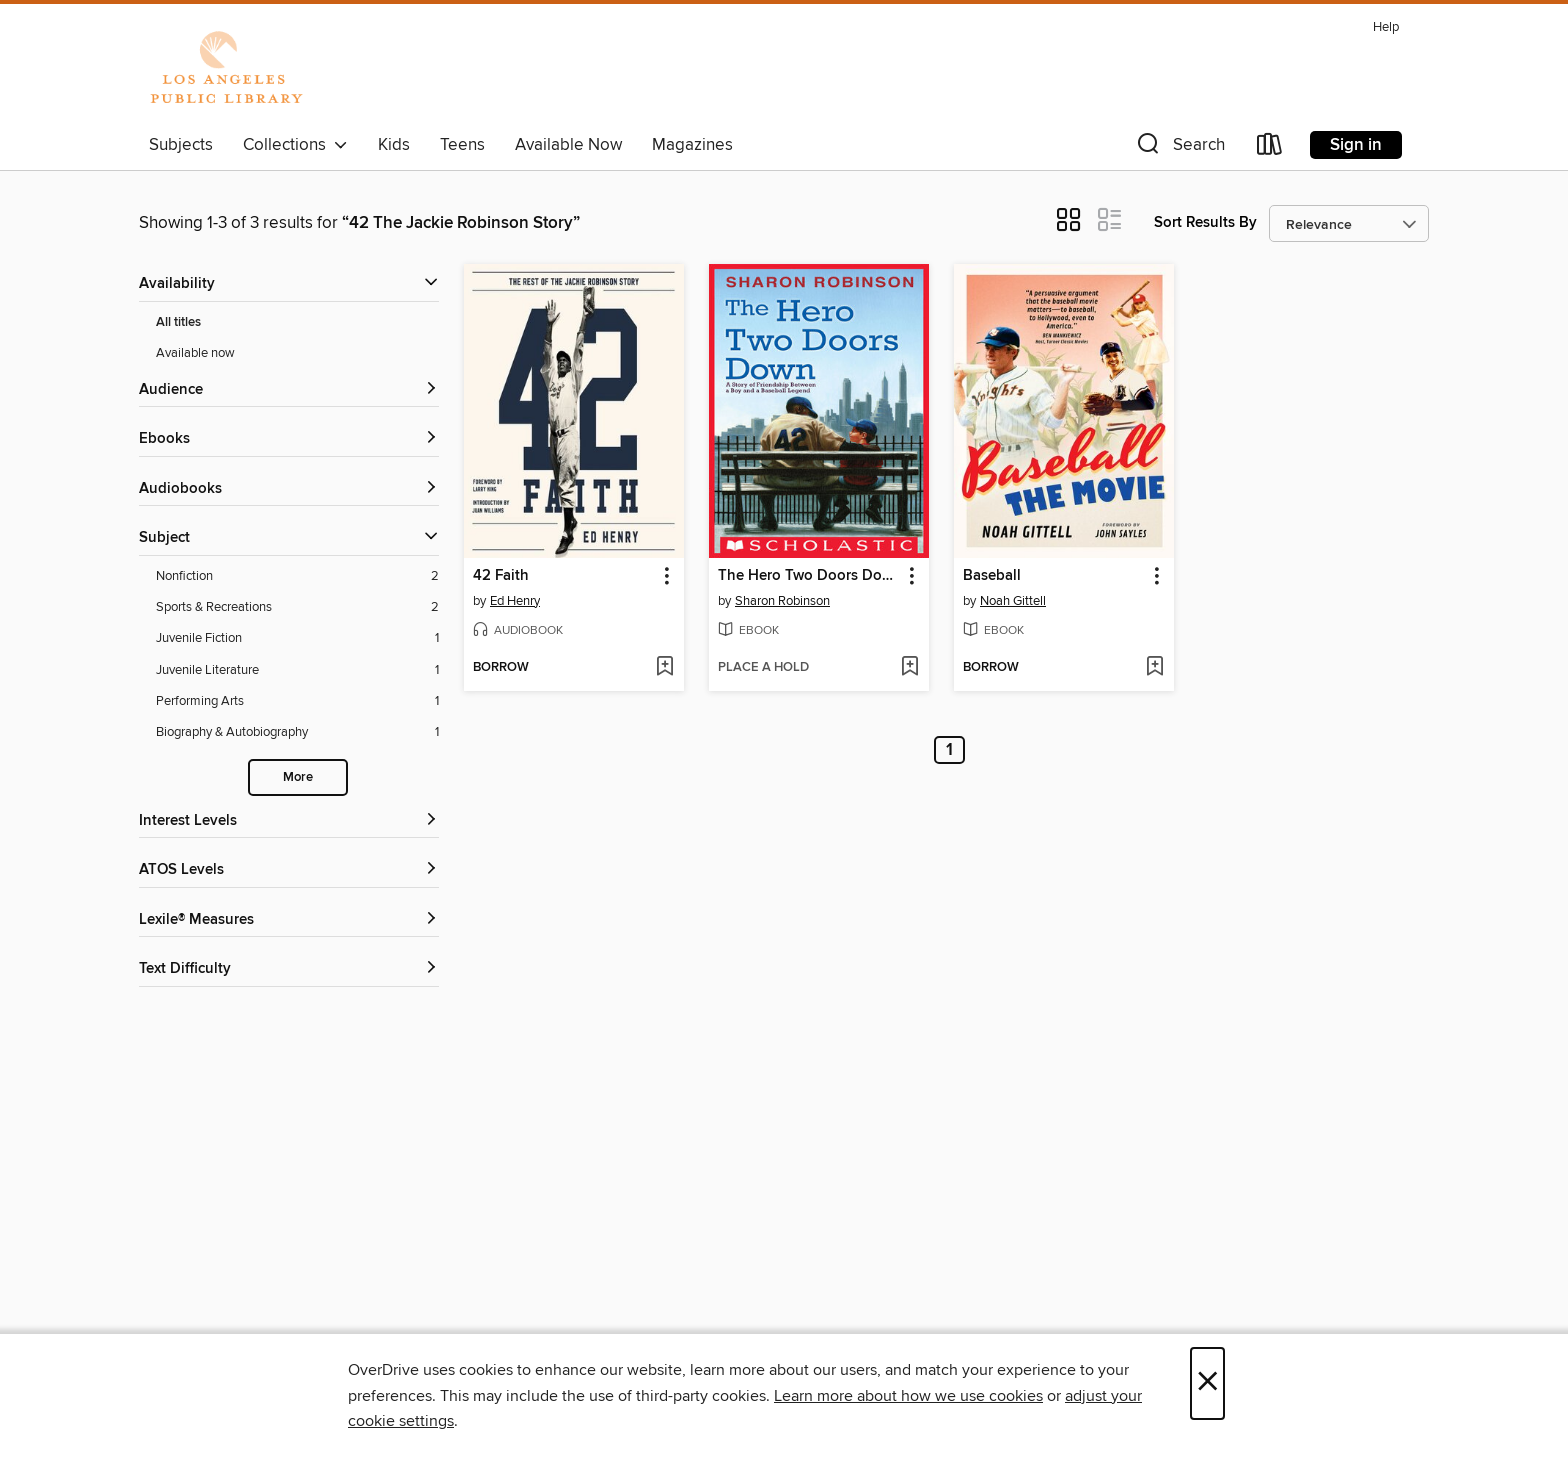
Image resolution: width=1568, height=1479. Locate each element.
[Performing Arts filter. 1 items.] (297, 701)
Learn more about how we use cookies (908, 1396)
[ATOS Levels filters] (289, 870)
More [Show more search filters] (298, 777)
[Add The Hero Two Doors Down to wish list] (909, 668)
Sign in (1356, 145)
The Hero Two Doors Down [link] (809, 576)
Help (1386, 27)
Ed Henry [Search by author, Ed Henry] (515, 601)
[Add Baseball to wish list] (1154, 668)
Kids (394, 145)
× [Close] (1207, 1383)
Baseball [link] (992, 576)
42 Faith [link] (501, 576)
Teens (462, 145)
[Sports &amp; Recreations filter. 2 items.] (297, 607)
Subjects (181, 145)
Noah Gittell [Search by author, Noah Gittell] (1013, 601)
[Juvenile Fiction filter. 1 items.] (297, 638)
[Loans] (1270, 148)
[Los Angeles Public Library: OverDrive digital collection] (226, 69)
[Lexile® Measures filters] (289, 920)
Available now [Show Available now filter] (195, 353)
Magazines (692, 145)
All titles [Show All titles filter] (178, 322)
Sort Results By (1205, 222)
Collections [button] (295, 145)
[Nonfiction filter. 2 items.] (297, 576)
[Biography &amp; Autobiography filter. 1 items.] (297, 732)
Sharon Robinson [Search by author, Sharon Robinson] (782, 601)
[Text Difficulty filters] (289, 969)
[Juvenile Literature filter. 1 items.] (297, 670)
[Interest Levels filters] (289, 821)
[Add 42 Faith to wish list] (664, 668)
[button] (1179, 148)
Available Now (568, 145)
